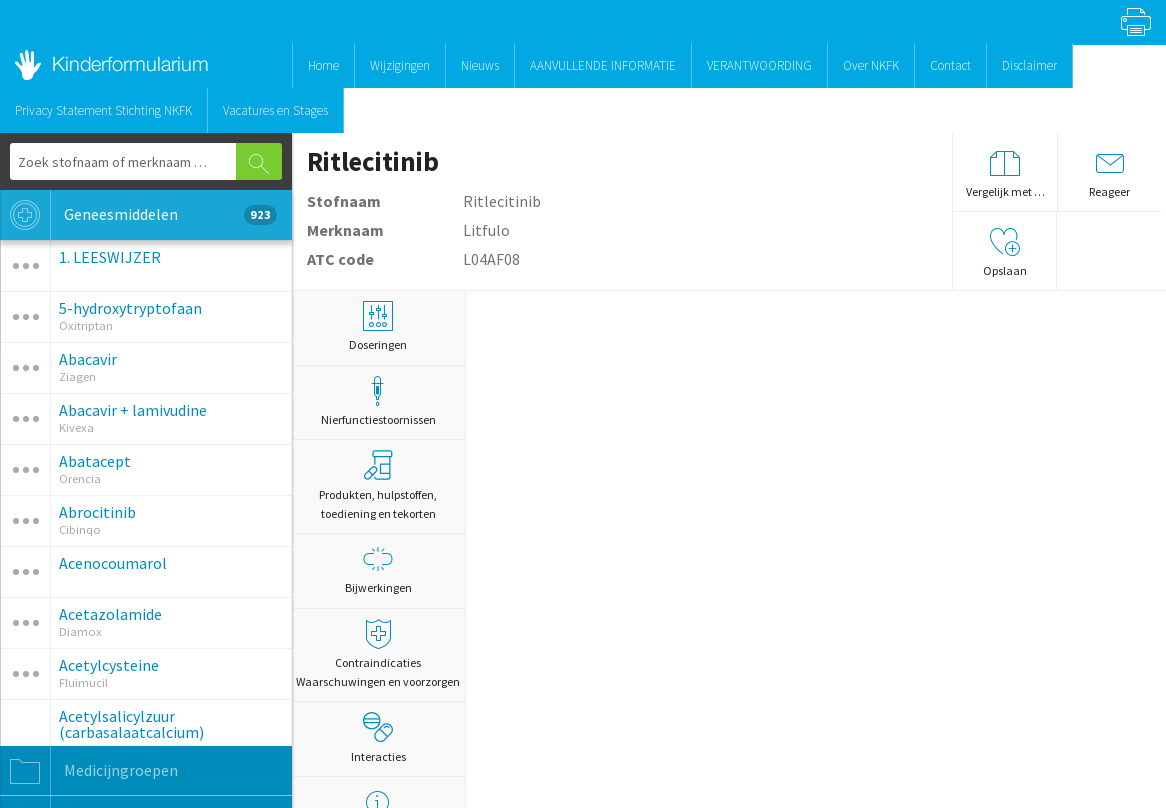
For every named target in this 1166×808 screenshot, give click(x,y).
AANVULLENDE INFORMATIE (603, 65)
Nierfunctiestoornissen (379, 401)
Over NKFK (871, 65)
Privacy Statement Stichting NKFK (103, 110)
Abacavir (88, 359)
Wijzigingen (400, 65)
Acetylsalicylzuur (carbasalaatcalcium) (131, 724)
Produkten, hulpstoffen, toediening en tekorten (378, 485)
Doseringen (379, 326)
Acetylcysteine (109, 665)
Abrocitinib (97, 512)
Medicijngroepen (89, 771)
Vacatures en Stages (275, 110)
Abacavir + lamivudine (133, 410)
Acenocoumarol (113, 563)
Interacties (378, 738)
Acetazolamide (110, 614)
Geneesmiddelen (138, 215)
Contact (950, 65)
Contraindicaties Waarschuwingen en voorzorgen (379, 654)
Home (323, 65)
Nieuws (480, 65)
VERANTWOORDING (759, 65)
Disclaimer (1029, 65)
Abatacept (95, 461)
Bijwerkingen (379, 569)
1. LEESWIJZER (110, 257)
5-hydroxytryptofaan (130, 308)
